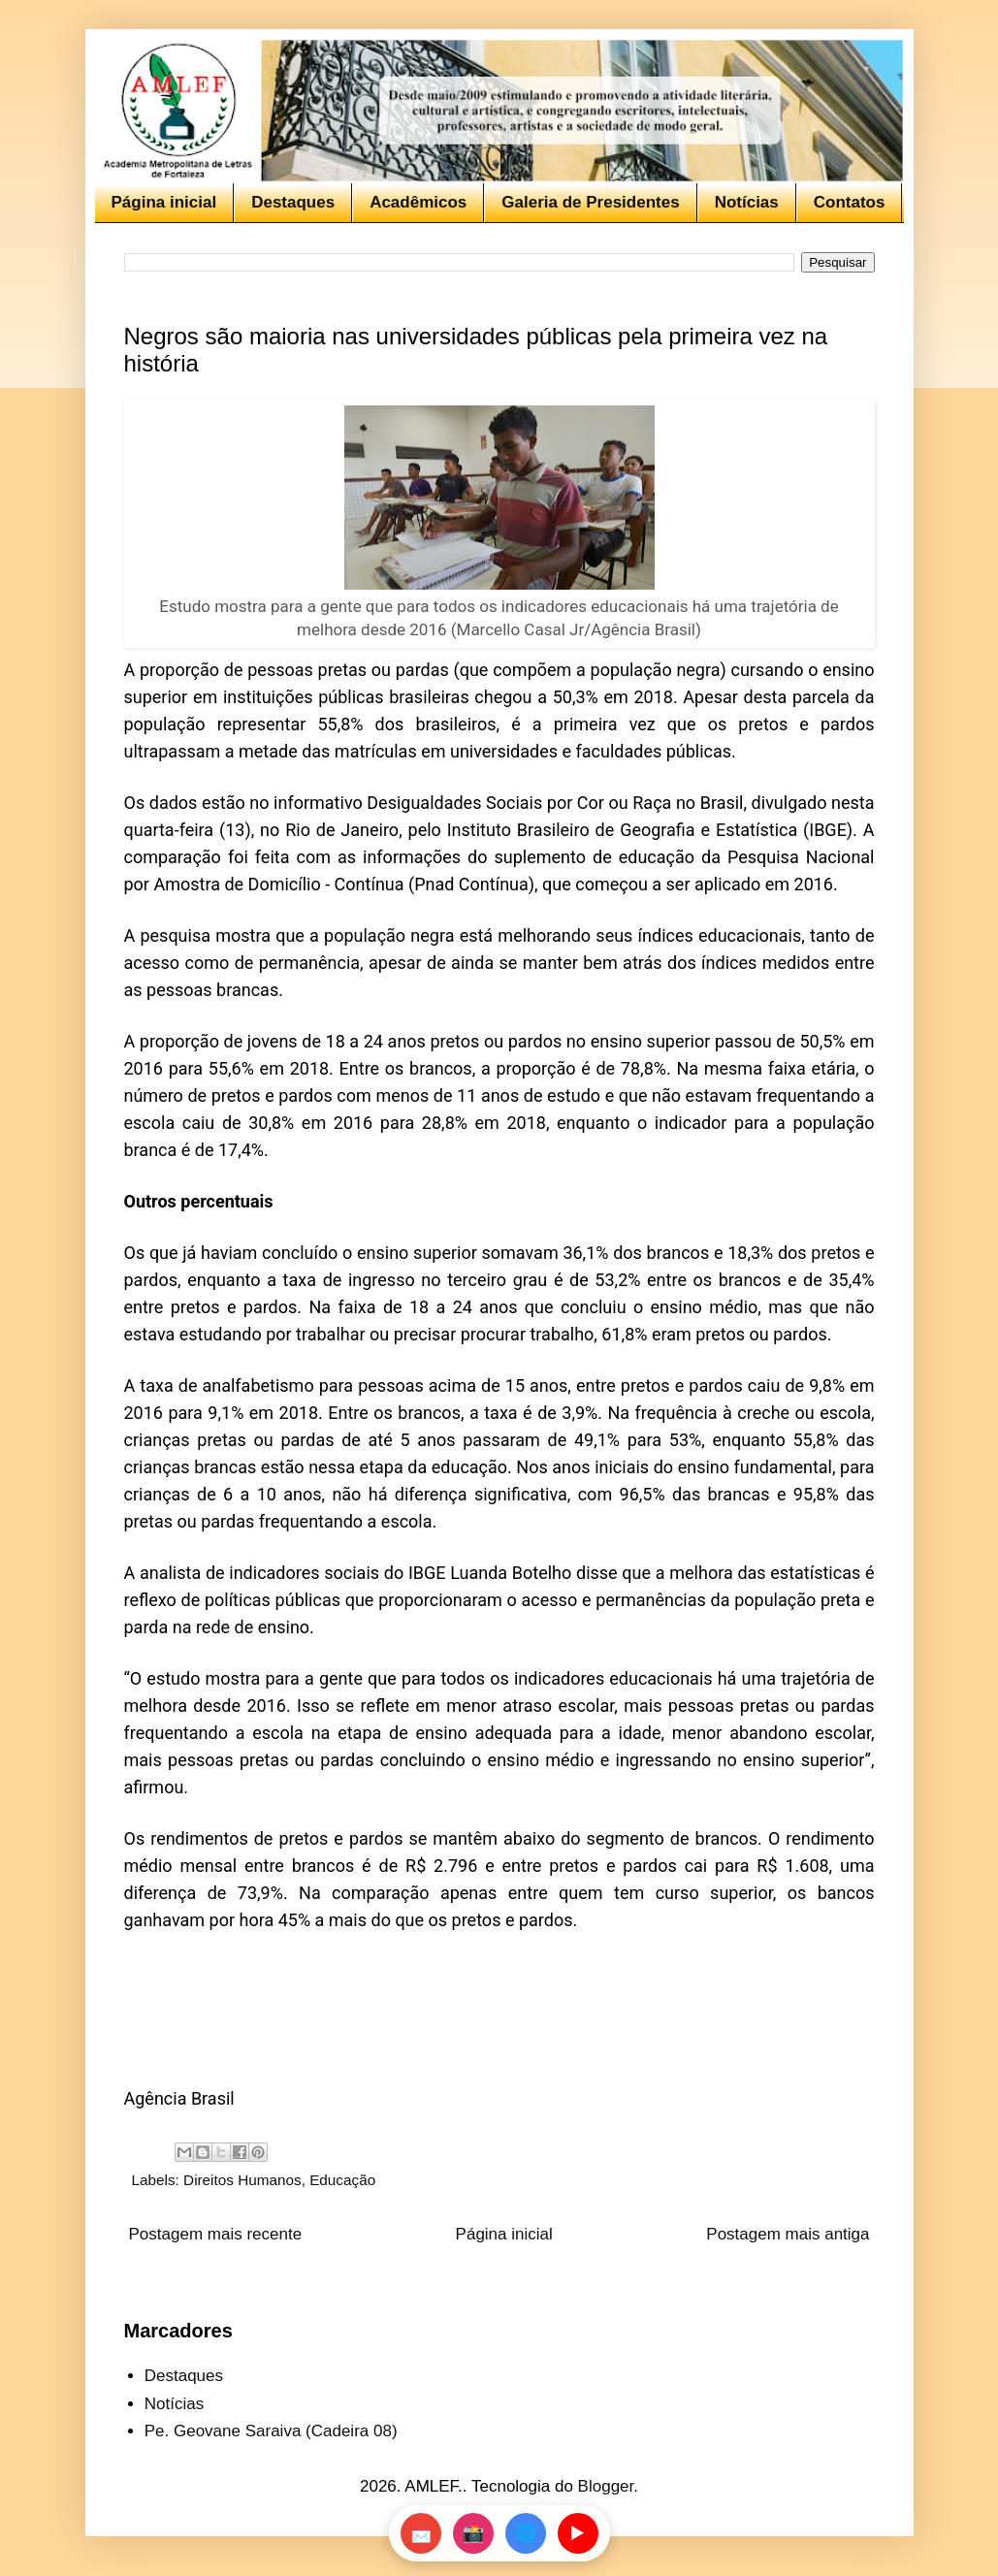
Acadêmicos (418, 202)
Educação (342, 2180)
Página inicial (164, 202)
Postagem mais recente (216, 2234)
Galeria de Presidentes (590, 202)
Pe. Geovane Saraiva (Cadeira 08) (271, 2431)
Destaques (293, 202)
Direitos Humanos (242, 2180)
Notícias (747, 202)
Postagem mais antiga (787, 2234)
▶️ (577, 2533)
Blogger (606, 2486)
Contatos (849, 202)
